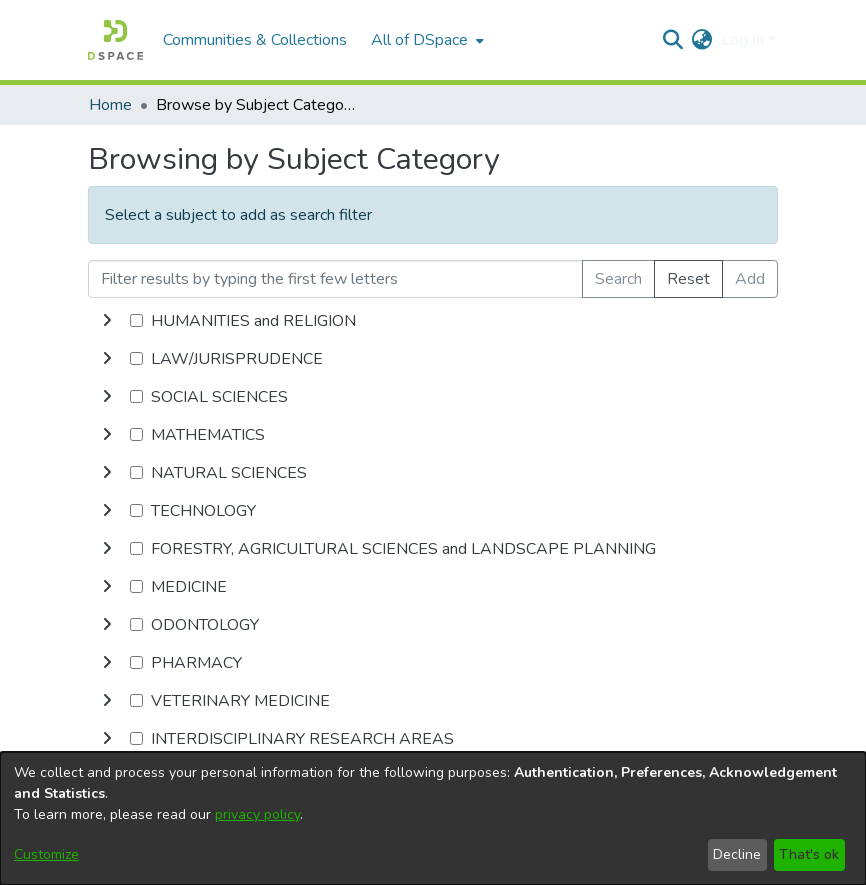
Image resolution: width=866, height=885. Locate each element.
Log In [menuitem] (742, 40)
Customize (46, 854)
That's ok (809, 854)
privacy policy (257, 814)
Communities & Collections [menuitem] (255, 40)
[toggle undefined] (107, 321)
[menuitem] (425, 40)
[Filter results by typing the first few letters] (335, 279)
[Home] (115, 40)
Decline (737, 854)
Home (110, 105)
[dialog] (433, 818)
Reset (688, 279)
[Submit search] (673, 40)
